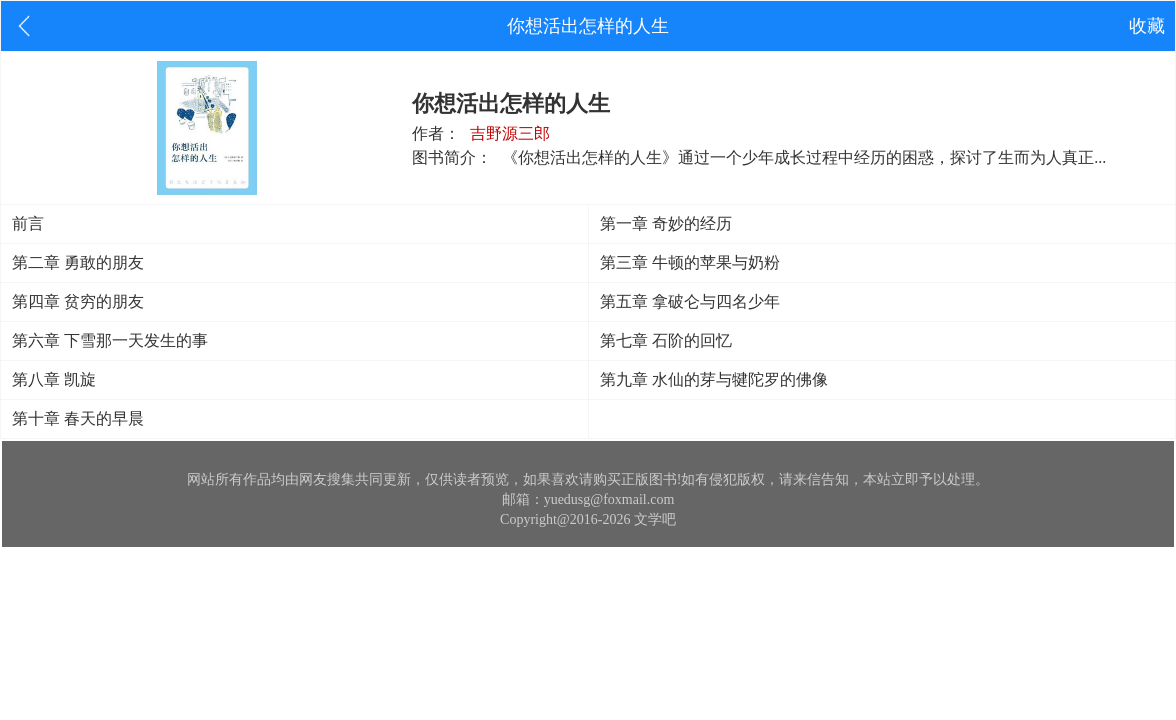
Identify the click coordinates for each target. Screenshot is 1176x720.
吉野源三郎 (510, 133)
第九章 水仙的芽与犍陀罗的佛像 (714, 379)
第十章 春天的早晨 (78, 418)
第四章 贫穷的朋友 (78, 301)
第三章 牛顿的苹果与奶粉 (690, 262)
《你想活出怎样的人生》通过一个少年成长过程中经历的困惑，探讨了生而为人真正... (804, 157)
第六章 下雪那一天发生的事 (110, 340)
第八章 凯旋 (54, 379)
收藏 (1147, 26)
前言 (28, 223)
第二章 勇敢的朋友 (78, 262)
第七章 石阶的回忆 (666, 340)
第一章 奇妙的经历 (666, 223)
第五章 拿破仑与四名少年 (690, 301)
